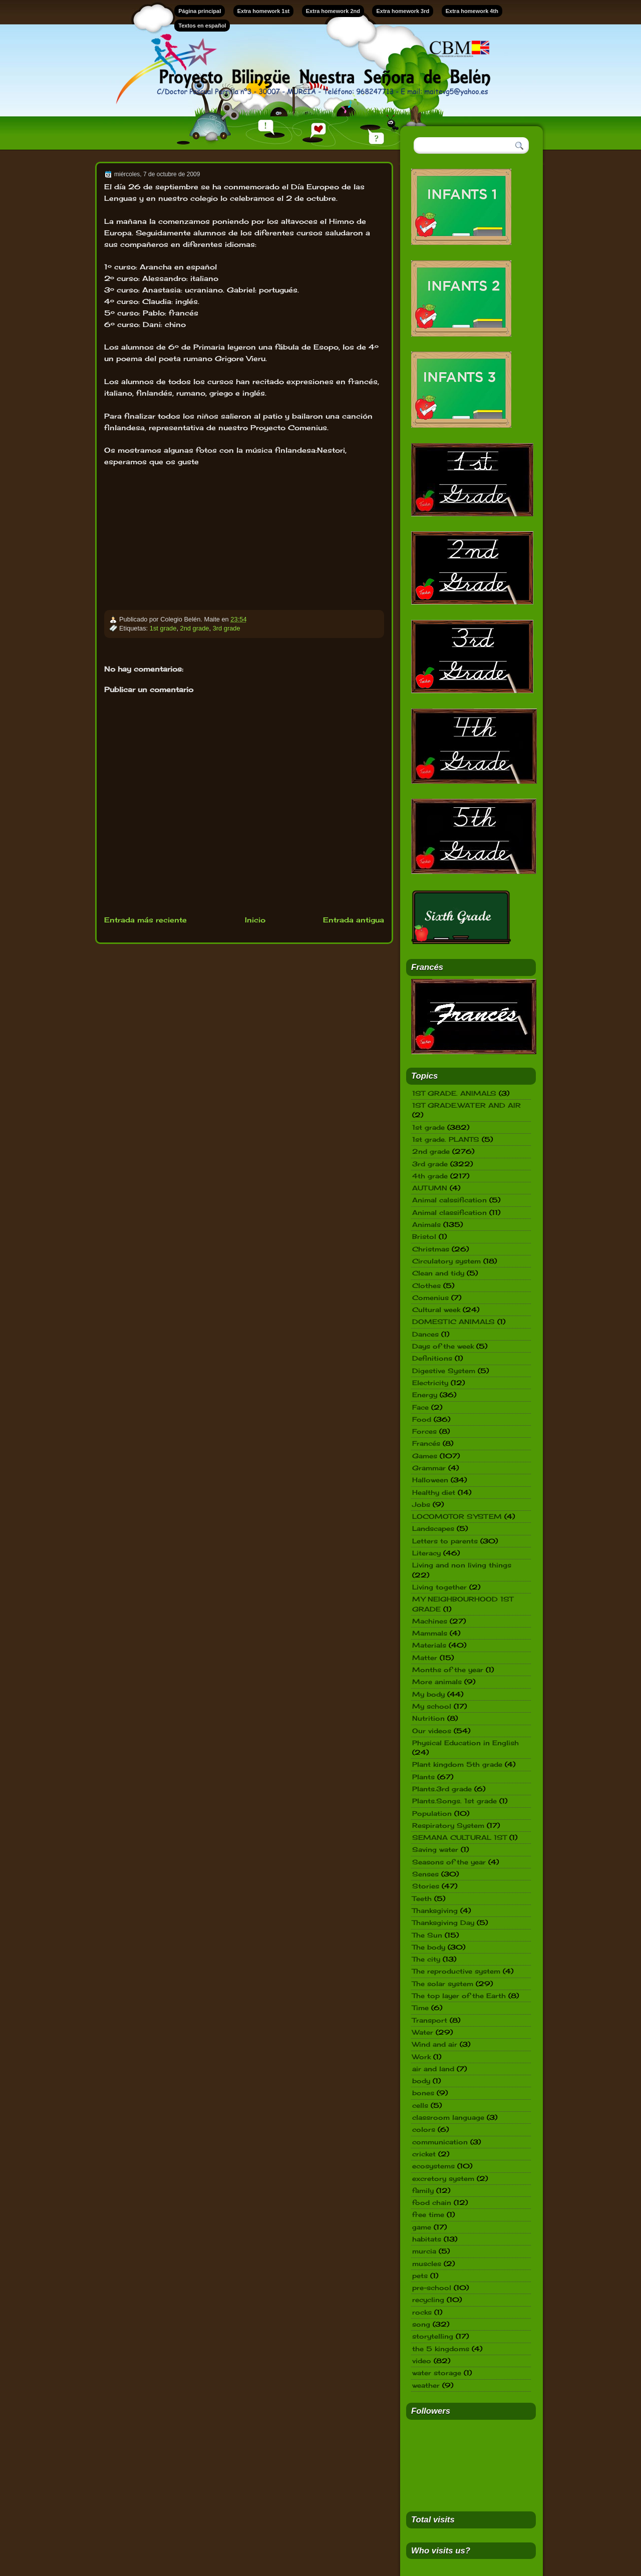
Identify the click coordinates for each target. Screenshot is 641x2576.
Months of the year (447, 1670)
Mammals (429, 1633)
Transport (429, 2020)
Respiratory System (448, 1825)
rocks (422, 2312)
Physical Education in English (465, 1743)
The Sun (427, 1935)
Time (420, 2008)
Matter (424, 1658)
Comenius (430, 1298)
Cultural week (436, 1310)
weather (426, 2385)
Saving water (435, 1849)
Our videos (431, 1731)
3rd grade (226, 628)
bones (423, 2093)
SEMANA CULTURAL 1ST (459, 1837)
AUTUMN (429, 1188)
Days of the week (443, 1346)
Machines (429, 1621)
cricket (424, 2154)
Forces (424, 1431)
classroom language (448, 2117)
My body (428, 1694)
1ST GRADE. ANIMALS (454, 1093)
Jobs (421, 1504)
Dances (425, 1334)
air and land (433, 2069)
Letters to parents (445, 1541)
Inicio (255, 919)
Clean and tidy (438, 1273)
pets (420, 2276)
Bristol (424, 1236)
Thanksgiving (435, 1910)
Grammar (429, 1468)
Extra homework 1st (263, 11)
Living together (439, 1587)
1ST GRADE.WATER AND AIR (466, 1105)
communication (440, 2142)
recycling (428, 2300)
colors (423, 2129)
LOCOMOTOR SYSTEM (457, 1516)
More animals (437, 1682)
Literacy (426, 1553)
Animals (426, 1224)
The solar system (442, 1984)
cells (420, 2105)
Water (422, 2032)
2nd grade (194, 628)
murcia (424, 2251)
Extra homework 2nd (333, 11)
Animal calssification (449, 1200)
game (421, 2227)
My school (431, 1706)
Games (424, 1456)
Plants (423, 1777)
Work (421, 2057)
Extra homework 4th (472, 11)
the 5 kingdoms (440, 2349)
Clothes (426, 1285)
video (421, 2361)
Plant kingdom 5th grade (457, 1764)
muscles (426, 2264)
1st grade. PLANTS (445, 1139)
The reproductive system (456, 1971)
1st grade (163, 628)
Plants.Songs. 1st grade (454, 1801)
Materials (429, 1645)
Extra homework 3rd (402, 11)
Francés (426, 1443)
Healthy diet (433, 1492)
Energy (424, 1395)
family (423, 2190)
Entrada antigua (353, 919)
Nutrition (428, 1718)
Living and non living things (461, 1565)
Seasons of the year (449, 1862)
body (421, 2081)
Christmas (430, 1249)
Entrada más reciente (145, 919)
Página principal (199, 11)
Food (421, 1419)
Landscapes (433, 1528)
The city (426, 1959)
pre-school (431, 2288)
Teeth (422, 1898)
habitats (426, 2239)
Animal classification (449, 1212)
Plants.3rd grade (442, 1789)
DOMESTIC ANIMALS (453, 1322)
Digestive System (443, 1371)
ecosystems (433, 2166)
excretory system (443, 2178)
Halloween (430, 1480)
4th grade (430, 1176)
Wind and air (434, 2044)
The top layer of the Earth (459, 1996)
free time (428, 2214)
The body (428, 1947)
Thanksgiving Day (443, 1922)
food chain (431, 2202)
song (421, 2324)
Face (420, 1407)
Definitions (432, 1358)
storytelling (432, 2336)
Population (432, 1813)
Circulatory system (446, 1261)
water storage (436, 2373)
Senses (425, 1874)
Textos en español (202, 26)
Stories (425, 1886)
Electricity (430, 1383)
